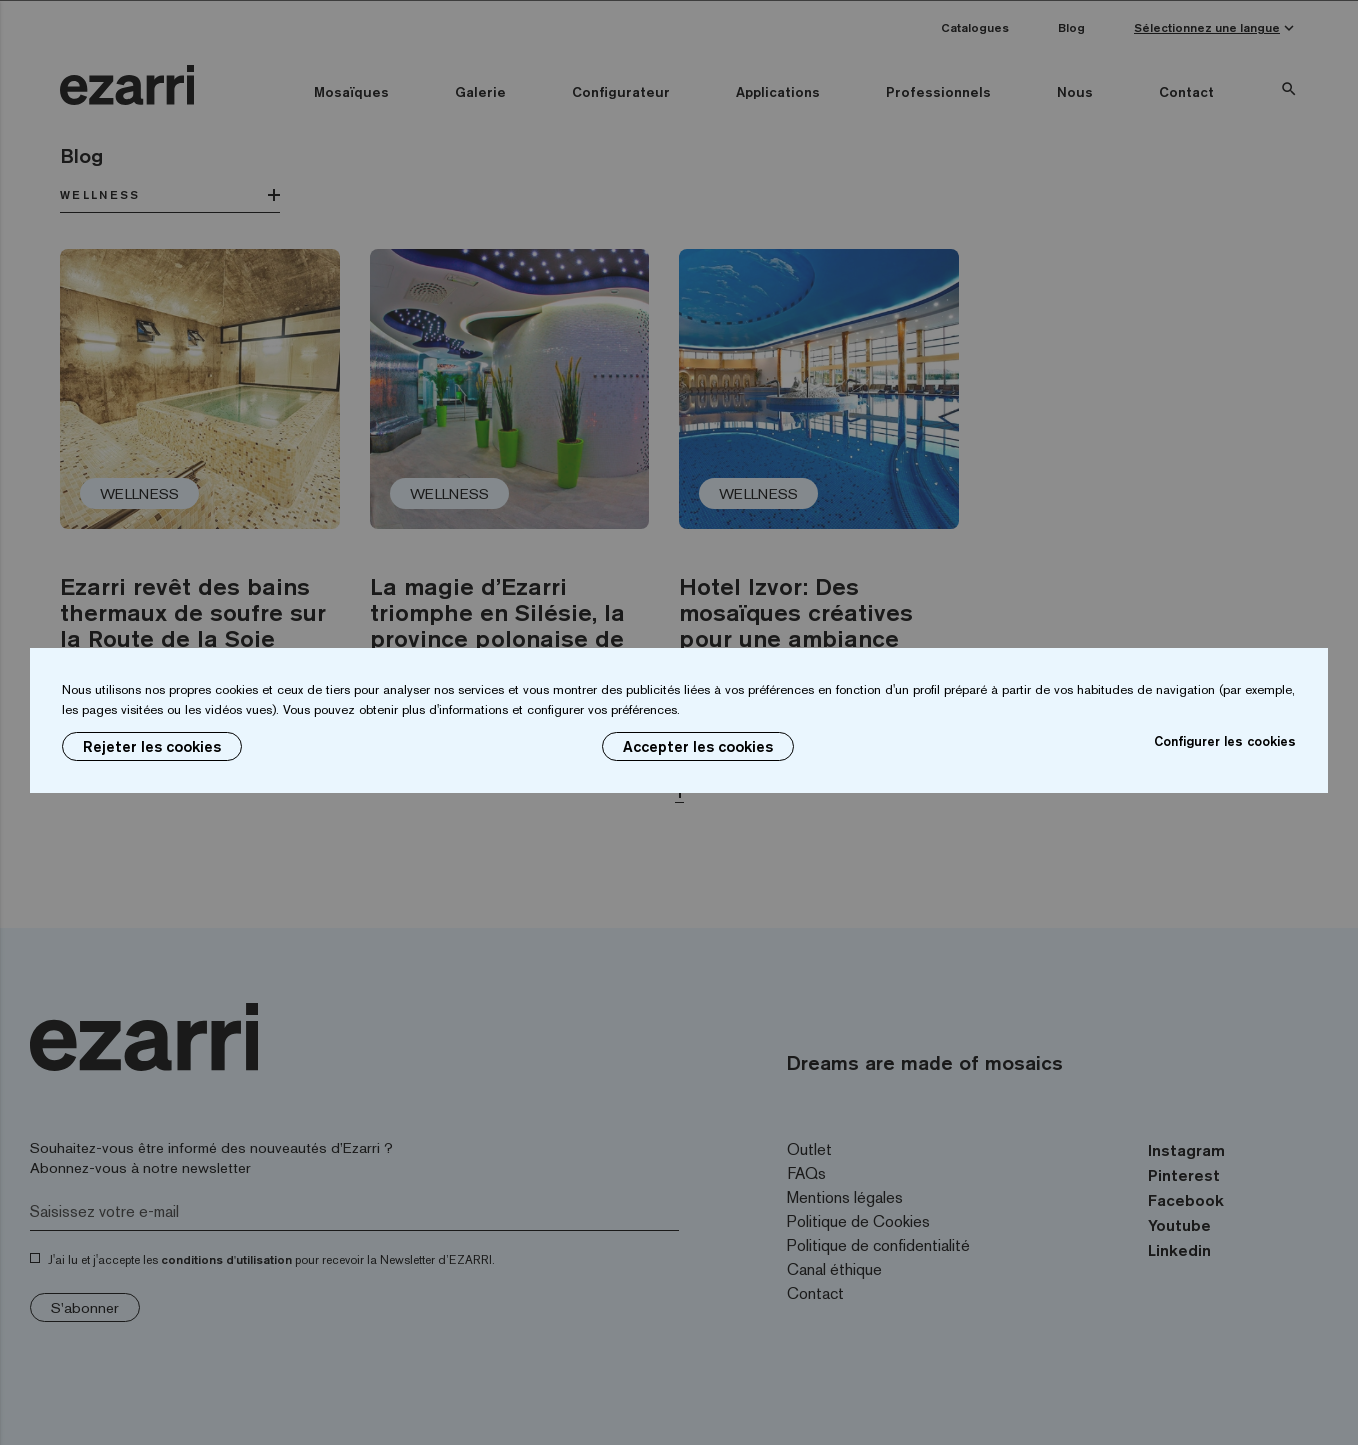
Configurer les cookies (1225, 741)
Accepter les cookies (698, 746)
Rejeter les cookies (152, 746)
